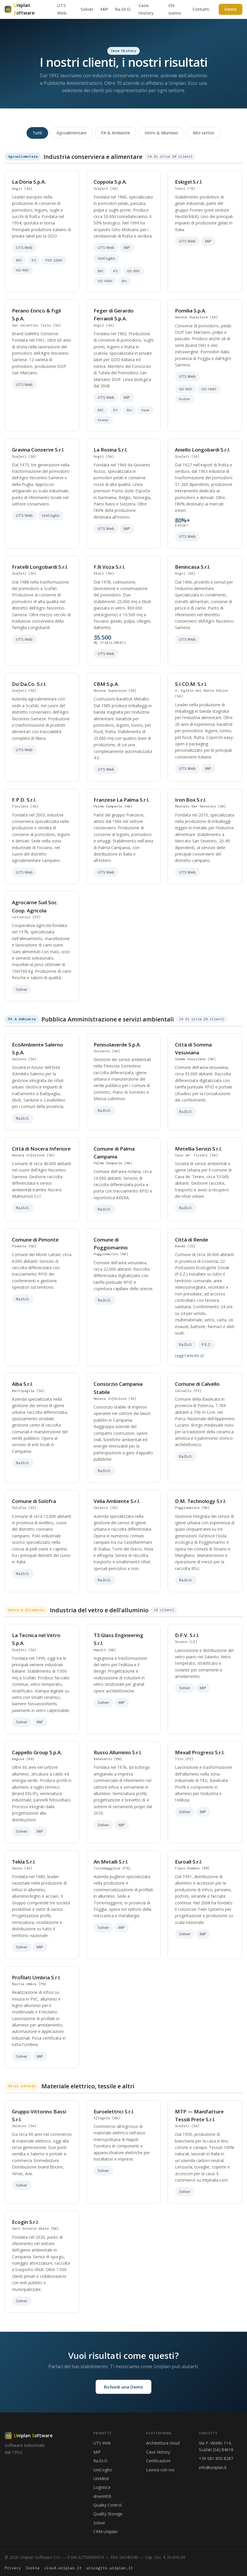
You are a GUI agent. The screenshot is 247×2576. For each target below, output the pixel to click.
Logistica (101, 2487)
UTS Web (102, 2443)
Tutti (37, 133)
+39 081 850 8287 (216, 2458)
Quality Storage (107, 2514)
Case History (158, 2452)
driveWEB (102, 2496)
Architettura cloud (163, 2443)
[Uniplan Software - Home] (27, 9)
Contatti (200, 9)
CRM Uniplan (105, 2531)
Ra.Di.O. (123, 9)
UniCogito (102, 2470)
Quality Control (107, 2505)
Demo (231, 9)
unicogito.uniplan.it (109, 2568)
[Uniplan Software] (28, 2436)
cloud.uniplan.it (63, 2568)
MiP (104, 9)
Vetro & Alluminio (161, 133)
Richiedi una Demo (123, 2387)
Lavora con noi (160, 2470)
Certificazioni (158, 2460)
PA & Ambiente (115, 133)
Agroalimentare (71, 133)
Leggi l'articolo (189, 1358)
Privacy (13, 2568)
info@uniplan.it (213, 2467)
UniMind (101, 2478)
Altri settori (203, 133)
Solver (87, 9)
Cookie (33, 2568)
